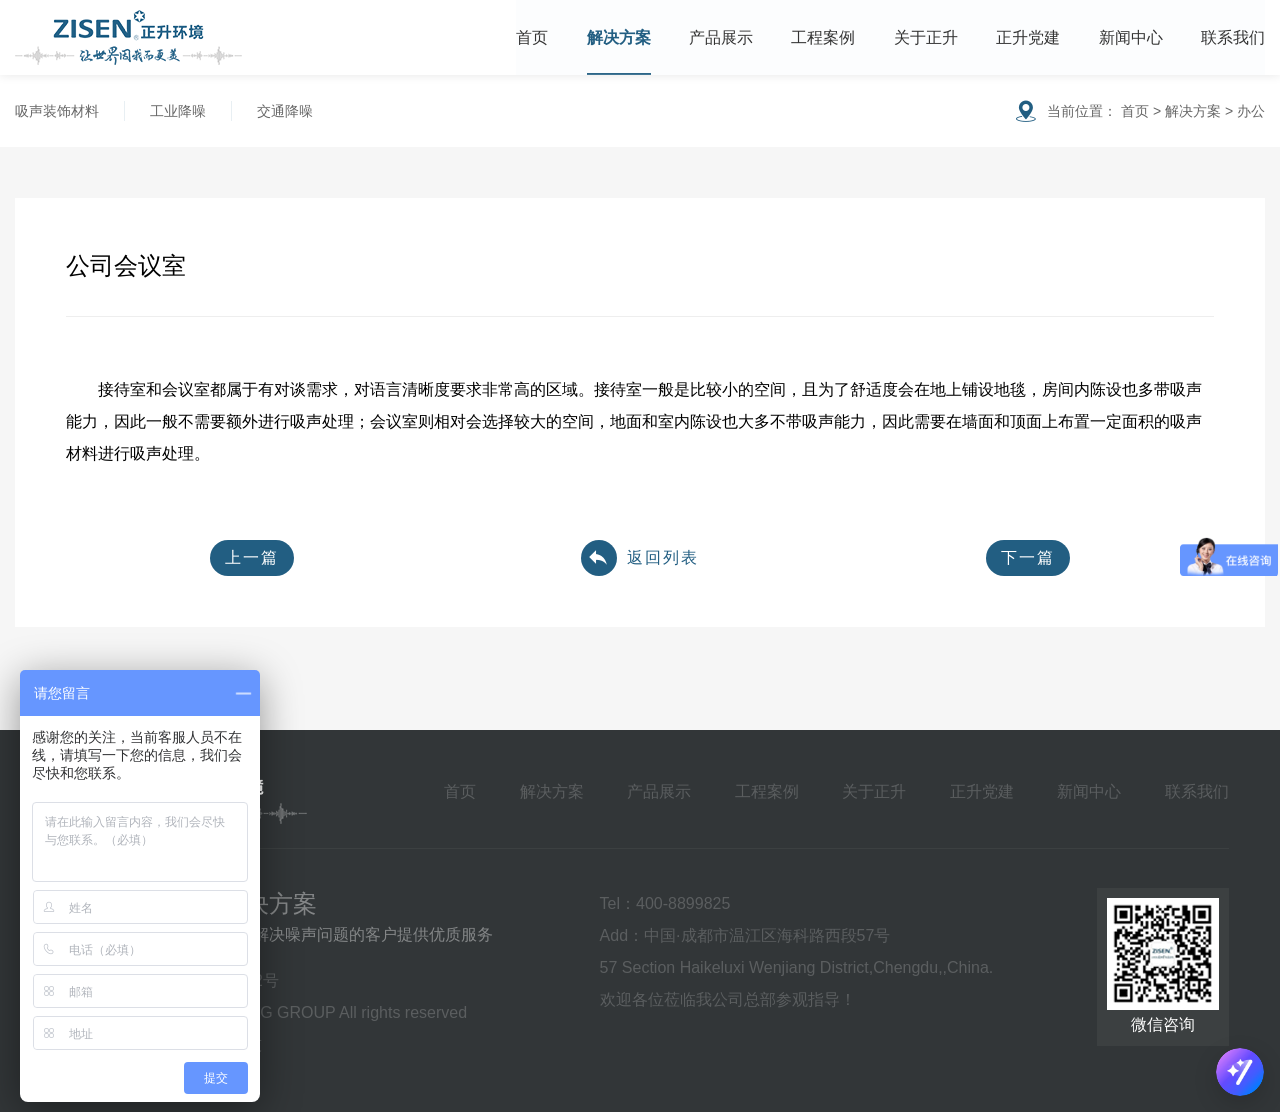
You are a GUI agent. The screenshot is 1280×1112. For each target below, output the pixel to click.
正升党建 (1028, 37)
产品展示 (721, 37)
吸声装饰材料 (57, 111)
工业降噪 (178, 111)
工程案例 (823, 37)
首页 (532, 37)
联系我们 (1233, 37)
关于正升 (926, 37)
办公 (1251, 111)
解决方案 (619, 37)
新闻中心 (1131, 37)
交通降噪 (285, 111)
